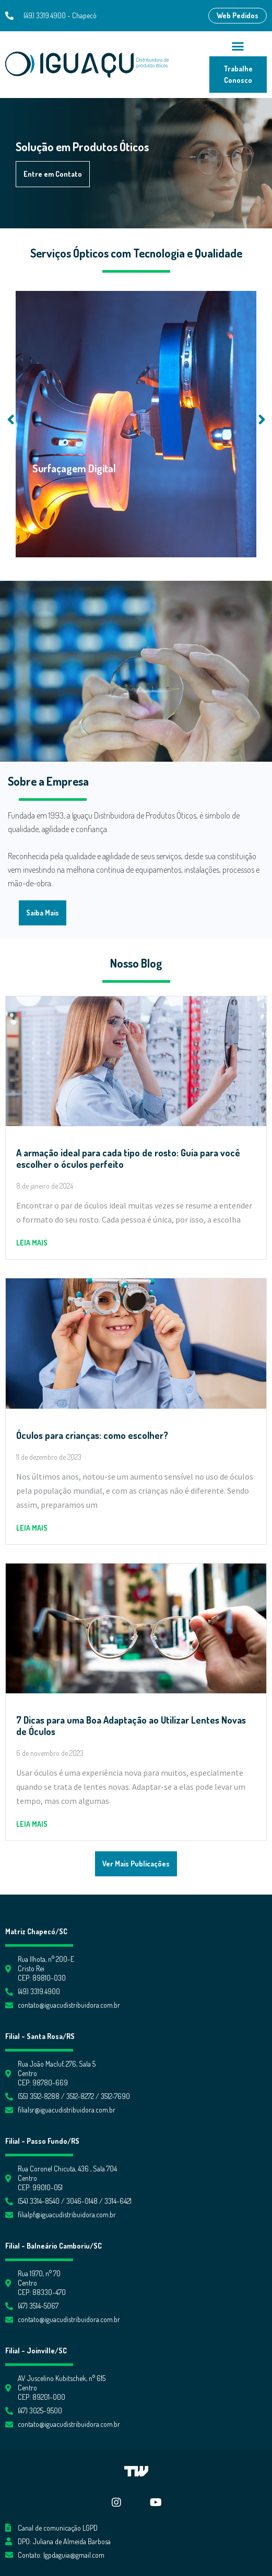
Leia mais (32, 1242)
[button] (237, 15)
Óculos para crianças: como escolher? (92, 1435)
